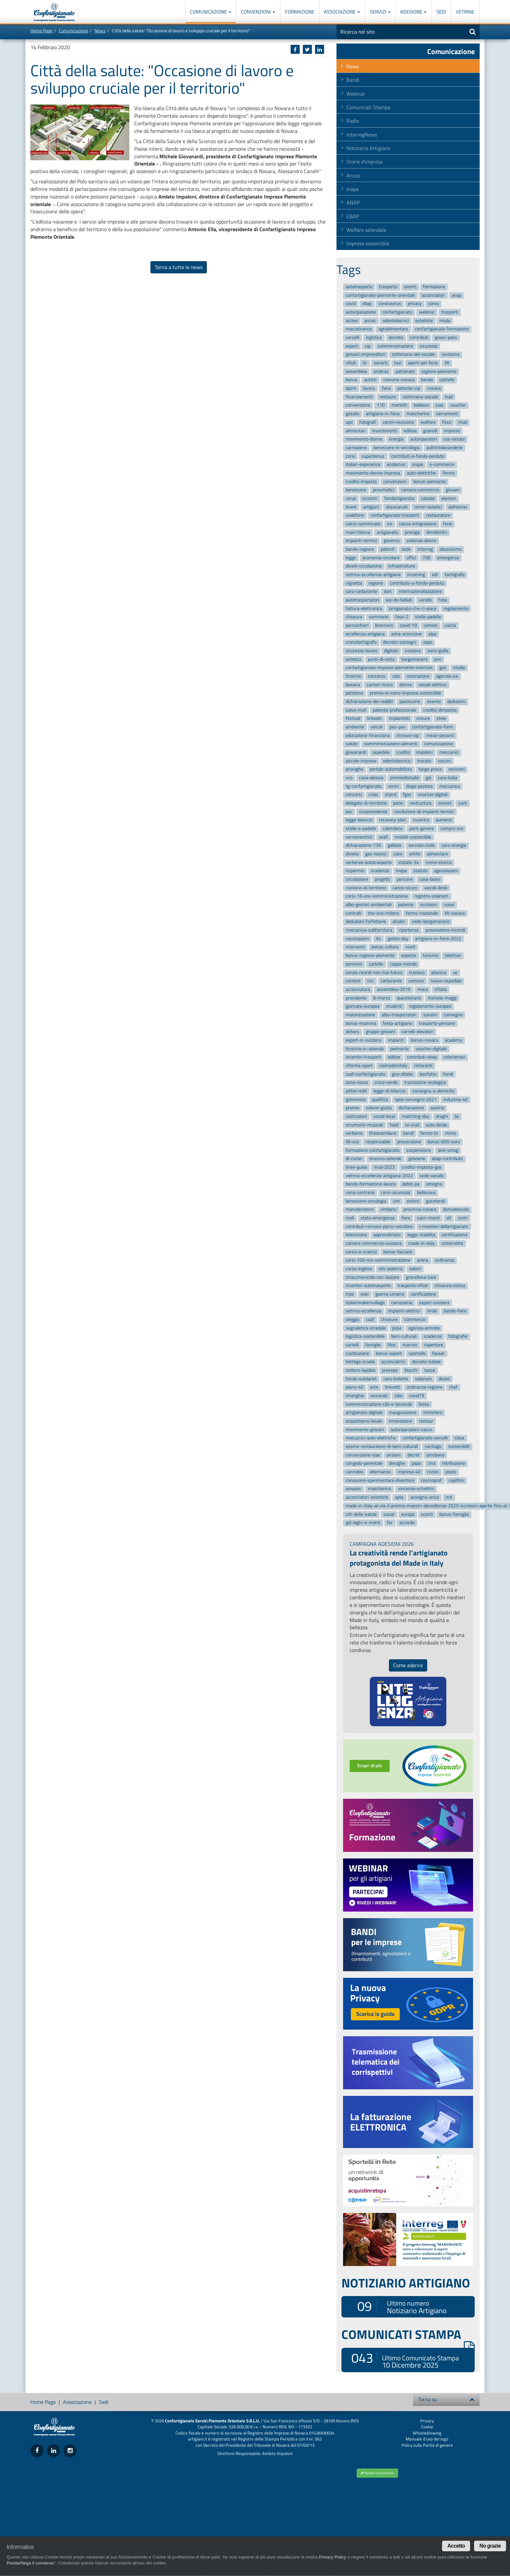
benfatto (428, 1074)
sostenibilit (459, 1446)
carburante (391, 981)
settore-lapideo (360, 1370)
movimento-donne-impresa (373, 473)
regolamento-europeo (430, 1006)
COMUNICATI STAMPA (408, 2334)
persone (405, 879)
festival (353, 719)
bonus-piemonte (429, 481)
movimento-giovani (365, 1429)
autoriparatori (423, 439)
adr (435, 574)
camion (431, 625)
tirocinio (353, 676)
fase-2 (401, 617)
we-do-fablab (399, 600)
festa (424, 1404)
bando (427, 380)
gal (428, 778)
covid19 (416, 1396)
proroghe (354, 769)
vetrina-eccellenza (363, 1311)
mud (462, 422)
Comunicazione (210, 11)
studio (459, 668)
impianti (396, 1040)
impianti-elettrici (404, 1311)
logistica (374, 337)
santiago (433, 1446)
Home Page (41, 30)
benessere (356, 490)
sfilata (440, 989)
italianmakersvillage (365, 1303)
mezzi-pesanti (440, 735)
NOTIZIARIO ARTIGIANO (405, 2283)
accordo (406, 1522)
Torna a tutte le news (179, 267)
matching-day (415, 1116)
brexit (351, 507)
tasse (429, 1370)
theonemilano (382, 1133)
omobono (435, 1455)
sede (406, 549)
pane (398, 803)
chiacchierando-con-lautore (372, 1277)
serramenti (447, 414)
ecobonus (396, 464)
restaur (426, 1421)
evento (434, 701)
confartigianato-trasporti (394, 515)
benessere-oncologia (366, 1201)
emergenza (448, 558)
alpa (432, 634)
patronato (405, 371)
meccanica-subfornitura (369, 930)
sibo (398, 1396)
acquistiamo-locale (364, 1421)
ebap (366, 304)
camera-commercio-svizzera (373, 1243)
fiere (405, 1218)
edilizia (410, 431)
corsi (350, 456)
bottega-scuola (360, 1362)
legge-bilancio (359, 820)
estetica (353, 659)
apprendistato (386, 1235)
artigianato (387, 532)
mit (449, 1497)
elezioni (448, 498)
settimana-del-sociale (413, 355)
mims (450, 1133)
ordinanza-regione (424, 1387)
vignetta (354, 583)
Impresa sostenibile (368, 243)
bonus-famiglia (454, 1514)
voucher (458, 405)
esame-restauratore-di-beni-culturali (382, 1446)
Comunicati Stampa (368, 107)
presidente (356, 998)
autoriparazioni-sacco (411, 1429)
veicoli (377, 727)
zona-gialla (437, 651)
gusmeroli (435, 1201)
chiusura (354, 617)
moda (444, 321)
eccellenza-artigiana (365, 634)
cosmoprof (431, 1480)
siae (439, 405)
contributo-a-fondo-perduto (417, 583)
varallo (425, 600)
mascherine (418, 414)
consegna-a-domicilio (433, 1091)
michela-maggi (442, 998)
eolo (364, 1294)
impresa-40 (409, 1472)
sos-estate (454, 439)
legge (351, 558)
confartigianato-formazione (442, 329)
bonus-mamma (361, 1023)
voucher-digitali (433, 795)
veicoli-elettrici (432, 685)
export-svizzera (434, 1303)
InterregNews (361, 134)
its (378, 938)
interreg (425, 549)
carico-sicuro (405, 888)
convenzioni (394, 481)
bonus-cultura (384, 947)
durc (388, 592)
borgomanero (414, 659)
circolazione (357, 879)
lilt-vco (352, 1142)
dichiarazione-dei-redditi (369, 701)
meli (350, 1218)
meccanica (449, 786)
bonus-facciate (397, 1252)
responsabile (378, 1142)
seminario (378, 617)
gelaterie (416, 1159)
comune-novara (398, 380)
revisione (451, 355)
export (352, 346)
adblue (394, 1057)
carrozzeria (401, 1303)
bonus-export (389, 1353)
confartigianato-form (432, 727)
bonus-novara (424, 1040)
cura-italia (447, 778)
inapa (417, 464)
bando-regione (360, 549)
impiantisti (399, 719)
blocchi (411, 1370)
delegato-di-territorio (366, 803)
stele (441, 719)
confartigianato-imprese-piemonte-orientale (389, 668)
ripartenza (409, 930)
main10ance (358, 532)
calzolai (428, 498)
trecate (424, 761)
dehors (352, 1031)
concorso (376, 676)
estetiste (424, 321)
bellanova (426, 1192)
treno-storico (439, 862)
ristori (433, 1472)
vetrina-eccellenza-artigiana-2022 (379, 1176)
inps (350, 1294)
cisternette (452, 1243)
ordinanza (444, 1260)
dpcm (351, 388)
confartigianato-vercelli (425, 1438)
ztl (448, 1218)
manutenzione (360, 1210)
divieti (444, 1379)
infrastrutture (401, 566)
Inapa (352, 189)
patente (405, 905)
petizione (354, 693)
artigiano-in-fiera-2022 (438, 938)
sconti (427, 1514)
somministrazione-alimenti (390, 744)
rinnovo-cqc (407, 735)
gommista (356, 1099)
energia (396, 439)
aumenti (444, 820)
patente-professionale (394, 710)
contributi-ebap (422, 1057)
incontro (421, 820)
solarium (423, 1379)
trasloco (417, 972)
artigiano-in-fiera (382, 414)
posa (396, 1328)
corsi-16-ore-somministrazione (377, 896)
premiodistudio (404, 778)
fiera (386, 388)
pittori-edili (356, 1091)
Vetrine (465, 11)
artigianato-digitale (364, 1413)
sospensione (418, 1150)
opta (399, 1497)
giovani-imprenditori (365, 355)
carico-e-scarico (361, 1252)
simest (445, 803)
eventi (410, 287)
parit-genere (421, 828)
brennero (384, 625)
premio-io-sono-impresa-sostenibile (405, 693)
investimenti (384, 431)
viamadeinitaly (393, 1065)
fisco (446, 422)
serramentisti (359, 837)
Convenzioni (258, 11)
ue (455, 972)
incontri (370, 498)
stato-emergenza (378, 1218)
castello (446, 380)
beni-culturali (404, 1337)
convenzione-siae (363, 1455)
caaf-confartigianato (365, 1074)
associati (379, 1396)
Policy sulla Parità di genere (427, 2445)
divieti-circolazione (364, 566)
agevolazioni (446, 871)
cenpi (351, 498)
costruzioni (356, 1116)
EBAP (352, 216)
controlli (353, 913)
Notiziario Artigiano (368, 148)
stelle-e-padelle (361, 828)
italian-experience (363, 464)
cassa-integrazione (417, 524)
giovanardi (356, 752)
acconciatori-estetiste (367, 1497)
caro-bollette (395, 1379)
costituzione (357, 1353)
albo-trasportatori (399, 1015)
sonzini (430, 1015)
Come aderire (408, 1665)
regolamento (455, 608)
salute (352, 744)
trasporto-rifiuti (413, 1286)
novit (410, 947)
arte (374, 1387)
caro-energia (453, 846)
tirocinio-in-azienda (365, 1049)
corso (433, 304)
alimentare (437, 854)
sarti (462, 803)
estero (413, 1201)
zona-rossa (357, 1083)
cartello (376, 964)
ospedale (381, 752)
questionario (409, 998)
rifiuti (351, 363)
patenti (388, 549)
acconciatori (433, 295)
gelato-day (398, 938)
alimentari (356, 431)
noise (449, 905)
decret (413, 1455)
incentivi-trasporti (363, 1057)
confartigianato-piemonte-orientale (380, 295)
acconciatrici (393, 1362)
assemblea (356, 371)
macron (409, 1345)
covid (351, 304)
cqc (368, 346)
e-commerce (442, 464)
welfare (428, 422)
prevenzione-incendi (445, 930)
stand (390, 795)
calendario (392, 828)
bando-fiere (455, 1311)
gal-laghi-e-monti (363, 1522)
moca (422, 989)
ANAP (353, 202)
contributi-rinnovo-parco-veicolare (379, 1226)
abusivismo (450, 549)
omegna (434, 1184)
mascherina (379, 1489)
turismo (430, 955)
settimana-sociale (420, 397)
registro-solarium (431, 896)
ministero (432, 1413)
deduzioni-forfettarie (366, 922)
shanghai (355, 1396)
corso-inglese (359, 1269)
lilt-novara (455, 913)
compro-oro (451, 828)
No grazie (490, 2546)
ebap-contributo (447, 1159)
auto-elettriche (421, 473)
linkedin (374, 719)
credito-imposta (361, 481)
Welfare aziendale (366, 230)
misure (423, 719)
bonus (352, 380)
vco (349, 778)
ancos (370, 321)
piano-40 (355, 1387)
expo (427, 642)
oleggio (352, 1319)
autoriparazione (361, 312)
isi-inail (412, 1125)
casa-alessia (371, 778)
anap (456, 295)
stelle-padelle (428, 617)
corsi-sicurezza (395, 1192)
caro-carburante (361, 592)
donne (405, 685)
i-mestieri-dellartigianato (443, 1226)
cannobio (354, 1472)
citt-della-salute (361, 1514)
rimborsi (388, 1210)
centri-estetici (428, 507)
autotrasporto (359, 287)
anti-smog (448, 1150)
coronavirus (389, 304)
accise (352, 321)
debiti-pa (410, 1184)
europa (407, 1514)
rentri (393, 786)
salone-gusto (379, 1108)
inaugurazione (402, 1413)
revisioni (456, 769)
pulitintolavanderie (444, 448)
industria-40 (455, 1099)
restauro (387, 397)
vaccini (444, 761)
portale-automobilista (391, 769)
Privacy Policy (332, 2557)
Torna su (446, 2399)
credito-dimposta (440, 710)
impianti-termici (361, 541)
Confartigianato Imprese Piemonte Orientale (54, 12)
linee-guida (356, 1167)
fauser (438, 1353)
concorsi (354, 795)
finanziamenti (359, 397)
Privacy (427, 2420)
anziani (393, 1455)
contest (353, 981)
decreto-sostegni (399, 642)
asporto (408, 955)
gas (442, 668)
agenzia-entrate (424, 1328)
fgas (407, 795)
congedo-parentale (364, 1463)
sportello (417, 1353)
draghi (442, 1116)
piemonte (399, 1049)
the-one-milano (383, 913)
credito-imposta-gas (422, 1167)
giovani (453, 490)
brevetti (392, 1387)
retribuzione (453, 1463)
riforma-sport (359, 1065)
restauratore (438, 515)
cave (398, 854)
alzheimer (457, 507)
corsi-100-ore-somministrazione (378, 1260)
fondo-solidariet (361, 1379)
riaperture (433, 1345)
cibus (459, 1438)
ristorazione (418, 676)
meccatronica (359, 329)
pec (349, 812)
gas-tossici (376, 854)
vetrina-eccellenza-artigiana (373, 574)
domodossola (456, 1210)
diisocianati (397, 507)
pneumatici (383, 490)
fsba (442, 600)
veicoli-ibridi (435, 888)
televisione (356, 1235)
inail (449, 397)
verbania (354, 1133)
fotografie (457, 1337)
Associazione (342, 11)
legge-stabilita (421, 1235)
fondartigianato (399, 498)
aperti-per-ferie (423, 363)
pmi (437, 659)
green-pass (446, 337)
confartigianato (397, 312)
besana (353, 685)
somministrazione (395, 346)
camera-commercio (420, 490)
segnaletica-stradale (366, 1328)
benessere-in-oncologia (396, 448)
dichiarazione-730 (363, 846)
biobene (421, 405)
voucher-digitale (431, 1049)
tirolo (432, 1311)
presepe (390, 1370)
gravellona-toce (421, 1277)
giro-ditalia (402, 1074)
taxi (397, 363)
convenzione (358, 405)
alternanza (380, 1472)
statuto (420, 871)
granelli (430, 431)
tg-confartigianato (363, 786)
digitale (391, 651)
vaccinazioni (357, 938)
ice (389, 524)
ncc (370, 981)
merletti (399, 405)
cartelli (352, 1345)
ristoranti (423, 1065)
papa (416, 1463)
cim (396, 1201)
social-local (384, 1116)
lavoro (369, 388)
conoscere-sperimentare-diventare (380, 1480)
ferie (447, 524)
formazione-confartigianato (372, 1150)
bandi (408, 1133)
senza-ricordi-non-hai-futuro (374, 972)
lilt (447, 363)
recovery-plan (392, 820)
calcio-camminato (363, 524)
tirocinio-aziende (385, 1159)
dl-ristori (354, 1159)
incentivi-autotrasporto (368, 1286)
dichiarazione (411, 1108)
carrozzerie (356, 448)
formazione (434, 287)
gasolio (352, 414)
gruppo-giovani (380, 1031)
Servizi (380, 11)
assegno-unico (424, 1497)
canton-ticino (380, 685)
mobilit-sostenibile (413, 837)
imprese (452, 431)
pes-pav (397, 727)
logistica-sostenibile (365, 1337)
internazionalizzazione (420, 592)
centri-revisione (398, 422)
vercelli (352, 337)
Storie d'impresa (364, 162)
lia (457, 1116)
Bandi (352, 80)
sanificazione (423, 1294)
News (100, 30)
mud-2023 (384, 1167)
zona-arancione (406, 634)
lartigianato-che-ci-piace (412, 608)
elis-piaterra (390, 1269)
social (388, 1514)
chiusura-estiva (450, 1286)
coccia (450, 625)
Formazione (299, 11)
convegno (453, 1015)
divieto (352, 854)
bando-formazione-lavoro (371, 1184)
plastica (438, 972)
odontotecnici (396, 321)
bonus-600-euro (444, 1142)
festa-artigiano (397, 1023)
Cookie (427, 2426)
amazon (353, 1489)
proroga (412, 532)
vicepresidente (373, 812)
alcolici (399, 922)
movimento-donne (364, 439)
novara (434, 388)
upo (349, 422)
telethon (453, 955)
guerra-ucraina (389, 1294)
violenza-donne (421, 541)
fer (390, 1522)
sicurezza (428, 346)
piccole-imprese (361, 761)
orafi (383, 837)
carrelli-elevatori (417, 1031)
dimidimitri (436, 532)
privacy (415, 304)
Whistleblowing (427, 2433)
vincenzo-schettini (416, 1489)
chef (453, 1387)
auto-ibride (436, 1125)
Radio (352, 121)
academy (453, 1040)
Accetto (456, 2546)
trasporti (449, 312)
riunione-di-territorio (366, 888)
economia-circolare (381, 558)
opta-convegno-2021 (416, 1099)
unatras (381, 371)
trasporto (388, 287)
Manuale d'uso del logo (427, 2439)
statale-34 (408, 862)
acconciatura (358, 989)
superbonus (373, 456)
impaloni (424, 752)
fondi (448, 1074)
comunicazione (438, 744)
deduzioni (456, 701)
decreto (396, 337)
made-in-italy (421, 1243)
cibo (396, 676)
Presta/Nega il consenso (30, 2563)
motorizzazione (360, 1015)
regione (375, 583)
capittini (456, 1480)
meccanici (449, 752)
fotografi (367, 422)
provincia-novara (419, 1210)
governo (391, 541)
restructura (420, 803)
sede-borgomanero (430, 922)
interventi (355, 947)
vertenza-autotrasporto (369, 862)
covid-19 (408, 625)
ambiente (355, 727)
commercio (415, 1319)
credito (403, 752)
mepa (401, 871)
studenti (394, 1006)
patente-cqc (409, 388)
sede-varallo (432, 1176)
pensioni (354, 964)
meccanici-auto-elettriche (371, 1438)
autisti (370, 380)
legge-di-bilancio (389, 1091)
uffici (411, 558)
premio (352, 1108)
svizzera (413, 651)
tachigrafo (454, 574)
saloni (415, 1269)
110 (381, 405)
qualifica (380, 1099)
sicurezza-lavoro (361, 651)
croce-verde (386, 1083)
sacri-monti (428, 1218)
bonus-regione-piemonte (370, 955)
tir (365, 363)
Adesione (413, 11)
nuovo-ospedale (446, 981)
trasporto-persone (437, 1023)
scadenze (433, 1337)
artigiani (371, 507)
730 (426, 558)
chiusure (389, 1319)
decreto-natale (426, 1362)
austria (437, 1108)
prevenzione (409, 1142)
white (414, 854)
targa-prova (430, 769)
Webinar (355, 94)
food (394, 1125)
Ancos (353, 175)
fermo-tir (429, 1133)
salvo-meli (356, 710)
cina (431, 1463)
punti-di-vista (381, 659)
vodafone (355, 515)
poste (450, 1472)
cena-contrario (360, 1192)
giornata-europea (362, 1006)
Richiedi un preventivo (377, 2472)
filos (392, 1345)
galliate (394, 846)
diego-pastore (419, 786)
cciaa (373, 795)
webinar (427, 312)
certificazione (454, 1235)
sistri (463, 1218)
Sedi (441, 11)
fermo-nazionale (422, 913)
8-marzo (381, 998)
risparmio (355, 871)
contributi (419, 337)
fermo (449, 473)
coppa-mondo (403, 964)
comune (416, 981)
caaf (370, 1319)
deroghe (397, 1463)
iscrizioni (428, 905)
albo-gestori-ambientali (369, 905)
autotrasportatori (362, 600)
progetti (382, 879)
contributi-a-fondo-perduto (417, 456)
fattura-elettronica (364, 608)
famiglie (373, 1345)
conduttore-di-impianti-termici (424, 812)
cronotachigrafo (361, 642)
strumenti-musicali (364, 1125)
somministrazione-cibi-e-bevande (379, 1404)
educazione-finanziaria (368, 735)
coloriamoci (454, 1057)
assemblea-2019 (393, 989)
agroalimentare (393, 329)
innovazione (400, 1421)
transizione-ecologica (425, 1083)
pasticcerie (409, 701)
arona (422, 1260)
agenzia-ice (447, 676)
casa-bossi (429, 879)
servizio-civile (421, 846)
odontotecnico (396, 761)
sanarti (381, 363)
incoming (416, 574)
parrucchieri (357, 625)
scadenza (380, 871)
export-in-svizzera (363, 1040)
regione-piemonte (438, 371)
